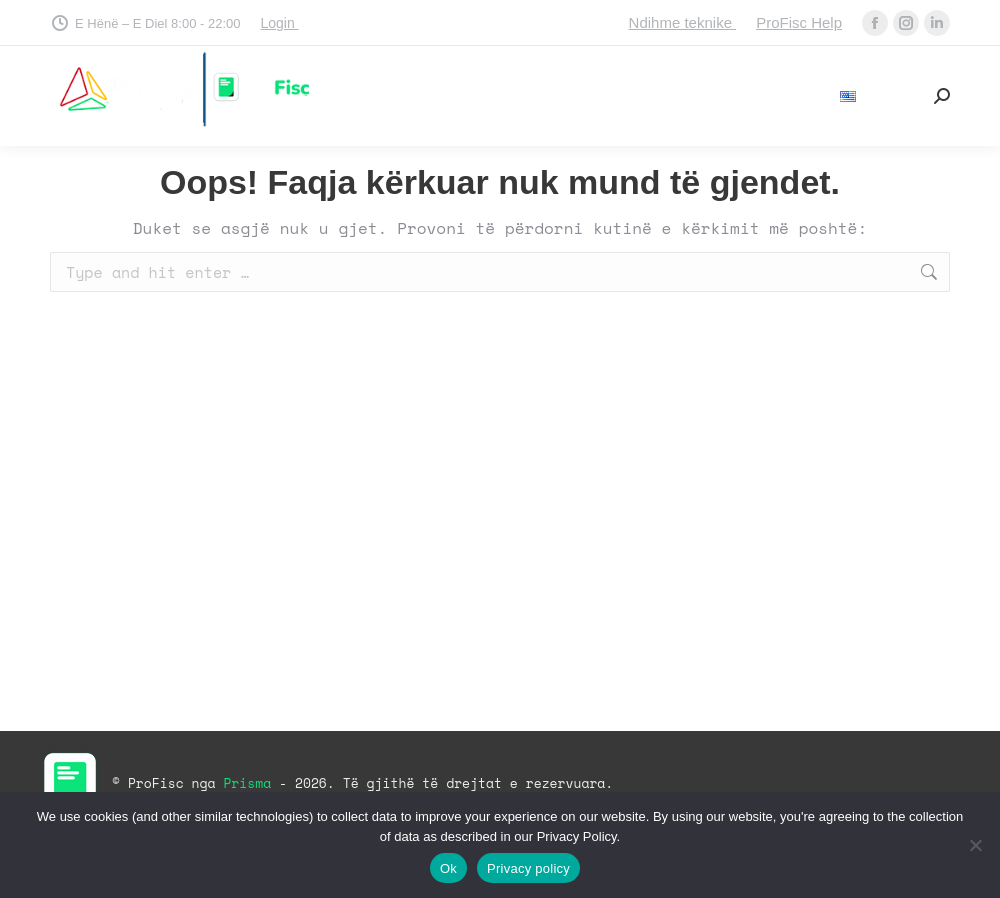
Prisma (251, 783)
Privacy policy (528, 868)
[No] (975, 845)
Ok (448, 868)
